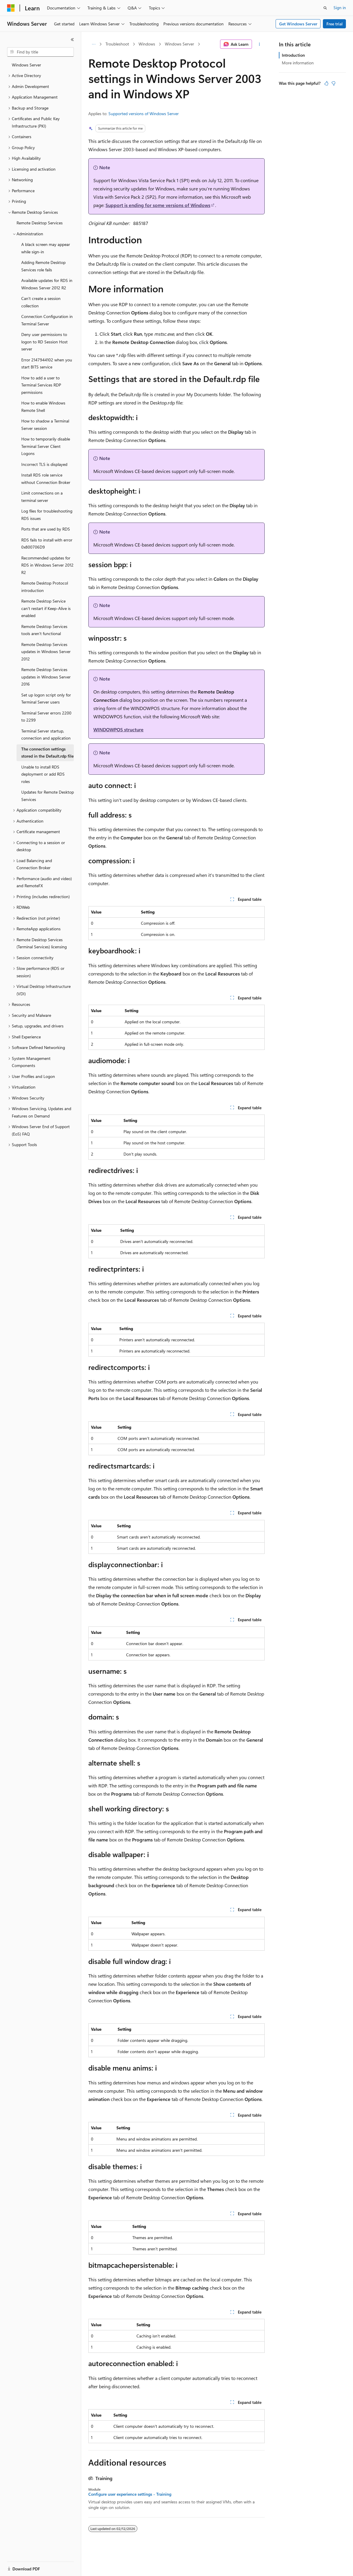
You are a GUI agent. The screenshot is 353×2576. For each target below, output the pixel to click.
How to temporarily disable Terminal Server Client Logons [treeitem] (45, 446)
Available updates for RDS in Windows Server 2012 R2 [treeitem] (46, 284)
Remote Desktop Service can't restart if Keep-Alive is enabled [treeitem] (46, 608)
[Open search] (325, 8)
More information (298, 63)
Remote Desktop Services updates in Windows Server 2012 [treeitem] (46, 652)
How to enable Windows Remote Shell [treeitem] (43, 406)
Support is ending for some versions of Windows (157, 205)
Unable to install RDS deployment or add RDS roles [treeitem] (43, 774)
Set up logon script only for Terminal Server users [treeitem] (46, 698)
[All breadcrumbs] (93, 44)
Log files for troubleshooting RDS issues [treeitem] (46, 514)
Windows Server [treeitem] (26, 65)
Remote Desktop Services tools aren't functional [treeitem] (44, 630)
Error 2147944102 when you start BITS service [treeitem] (46, 363)
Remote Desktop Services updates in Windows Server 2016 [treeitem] (46, 677)
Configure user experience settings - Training (129, 2494)
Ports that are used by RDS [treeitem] (45, 529)
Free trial (334, 24)
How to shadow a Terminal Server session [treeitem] (45, 424)
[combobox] (40, 52)
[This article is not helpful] (333, 83)
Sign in (340, 7)
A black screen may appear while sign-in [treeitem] (45, 248)
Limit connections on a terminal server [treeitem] (42, 496)
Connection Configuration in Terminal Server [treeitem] (47, 320)
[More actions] (259, 44)
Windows (147, 44)
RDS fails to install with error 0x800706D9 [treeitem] (46, 543)
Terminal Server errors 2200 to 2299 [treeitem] (46, 716)
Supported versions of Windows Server (143, 113)
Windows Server (179, 44)
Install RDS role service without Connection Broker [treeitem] (45, 478)
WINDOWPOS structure (118, 729)
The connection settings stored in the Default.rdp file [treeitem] (47, 752)
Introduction (293, 55)
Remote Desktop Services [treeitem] (40, 223)
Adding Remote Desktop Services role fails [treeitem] (43, 266)
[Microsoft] (11, 8)
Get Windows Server (298, 24)
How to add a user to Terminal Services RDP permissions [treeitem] (41, 385)
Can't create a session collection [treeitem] (41, 302)
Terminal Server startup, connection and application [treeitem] (46, 734)
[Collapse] (72, 39)
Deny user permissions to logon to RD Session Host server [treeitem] (44, 342)
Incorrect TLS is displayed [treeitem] (44, 464)
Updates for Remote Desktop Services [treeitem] (47, 795)
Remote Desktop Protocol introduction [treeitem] (44, 586)
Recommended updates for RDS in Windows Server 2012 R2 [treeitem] (47, 565)
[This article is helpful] (326, 83)
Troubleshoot (117, 44)
